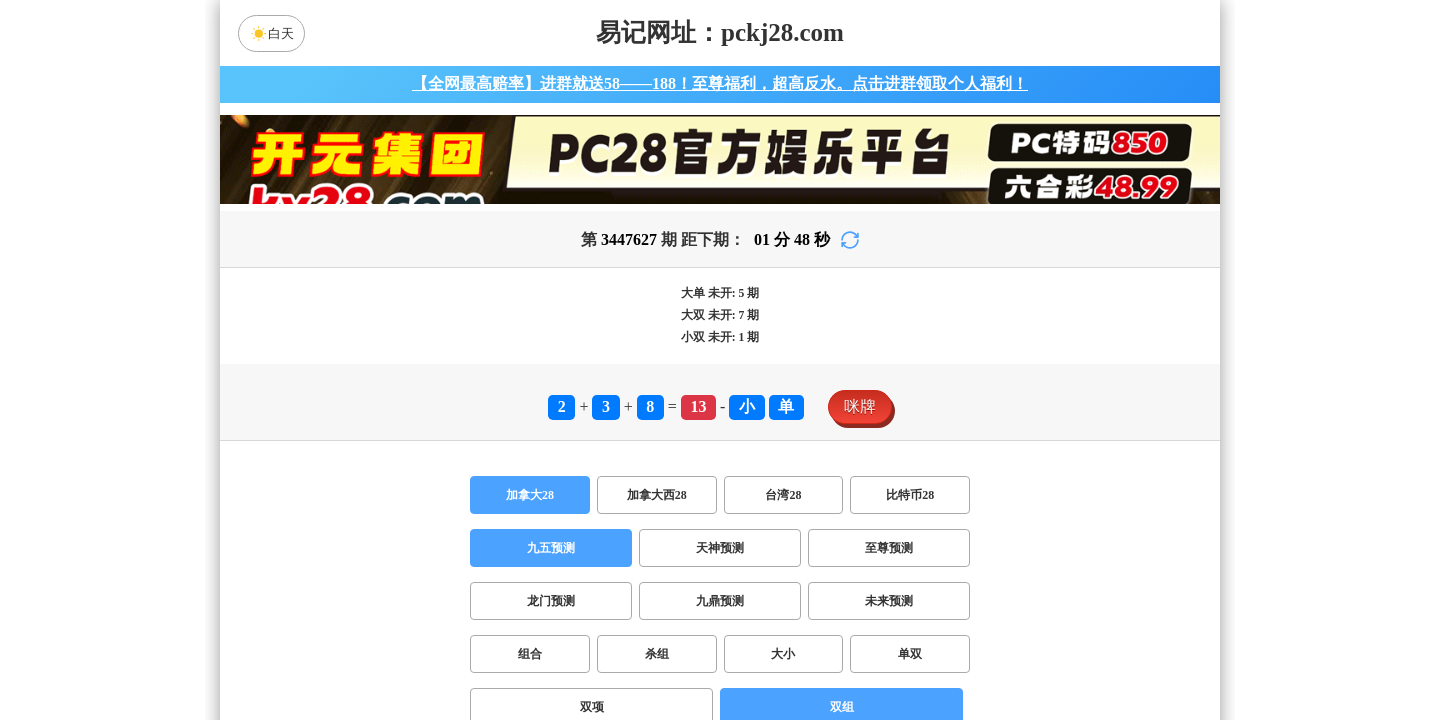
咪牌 (860, 406)
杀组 (657, 654)
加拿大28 (530, 495)
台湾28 (783, 495)
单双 (910, 654)
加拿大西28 (657, 495)
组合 (530, 654)
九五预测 (551, 548)
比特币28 (910, 495)
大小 (783, 654)
